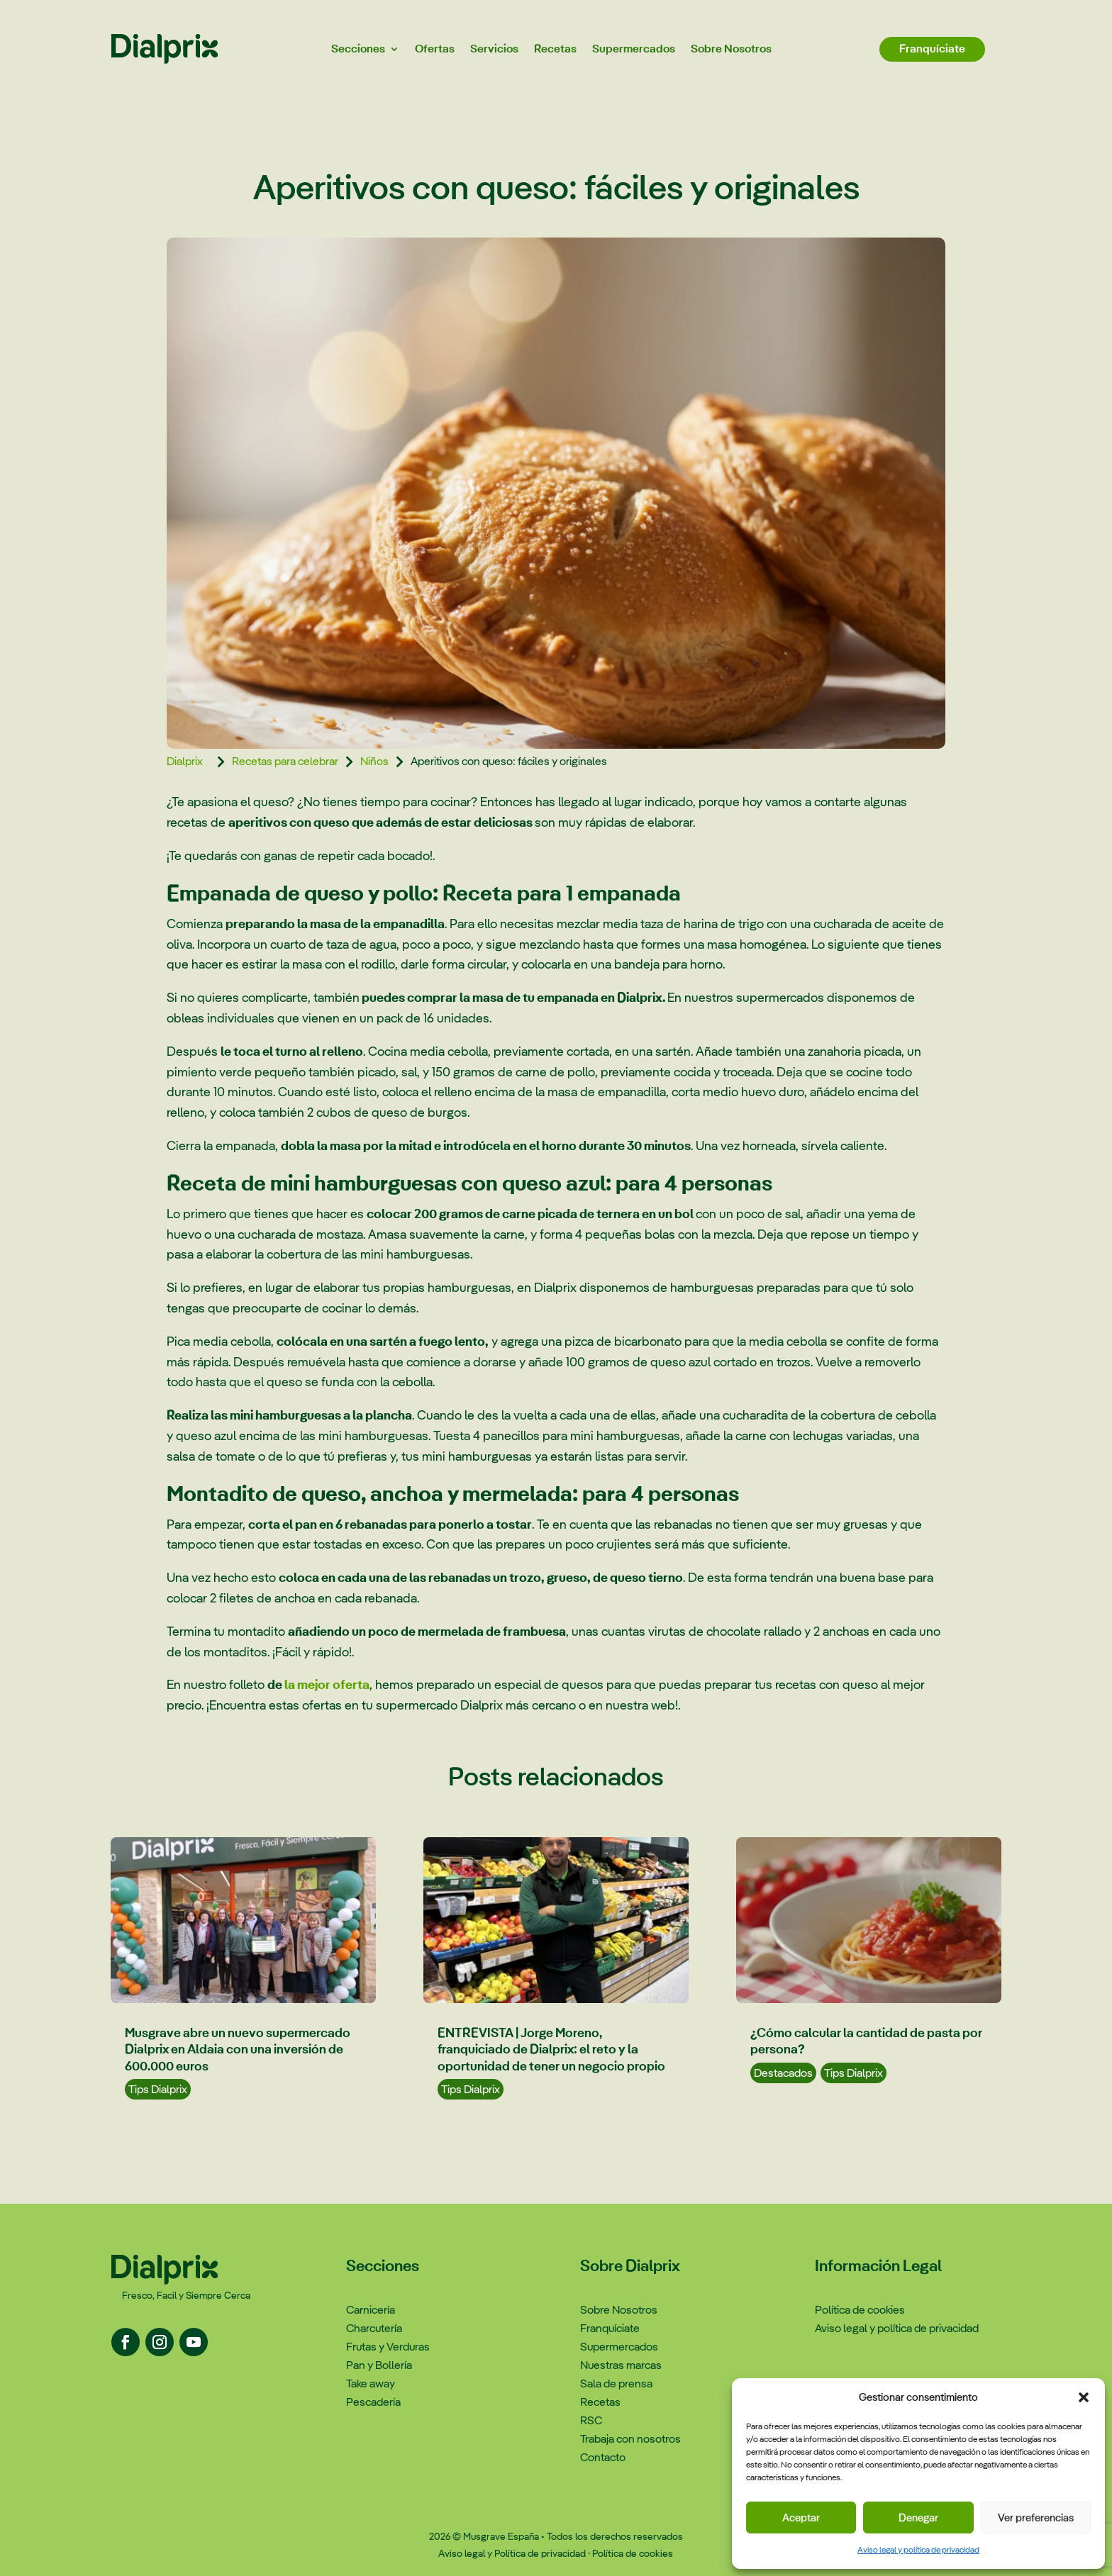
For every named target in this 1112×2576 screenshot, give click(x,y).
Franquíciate (932, 48)
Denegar (918, 2517)
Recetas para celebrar (285, 761)
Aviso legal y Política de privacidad (512, 2553)
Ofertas (435, 48)
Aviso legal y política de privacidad (918, 2550)
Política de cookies (632, 2553)
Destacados (783, 2073)
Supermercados (633, 48)
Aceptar (801, 2517)
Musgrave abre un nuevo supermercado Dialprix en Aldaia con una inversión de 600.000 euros (237, 2049)
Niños (374, 761)
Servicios (494, 48)
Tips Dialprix (157, 2089)
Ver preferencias (1036, 2517)
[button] (1084, 2397)
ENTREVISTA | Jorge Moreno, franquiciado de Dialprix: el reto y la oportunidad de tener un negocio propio (551, 2049)
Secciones (358, 48)
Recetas (555, 48)
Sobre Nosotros (731, 48)
